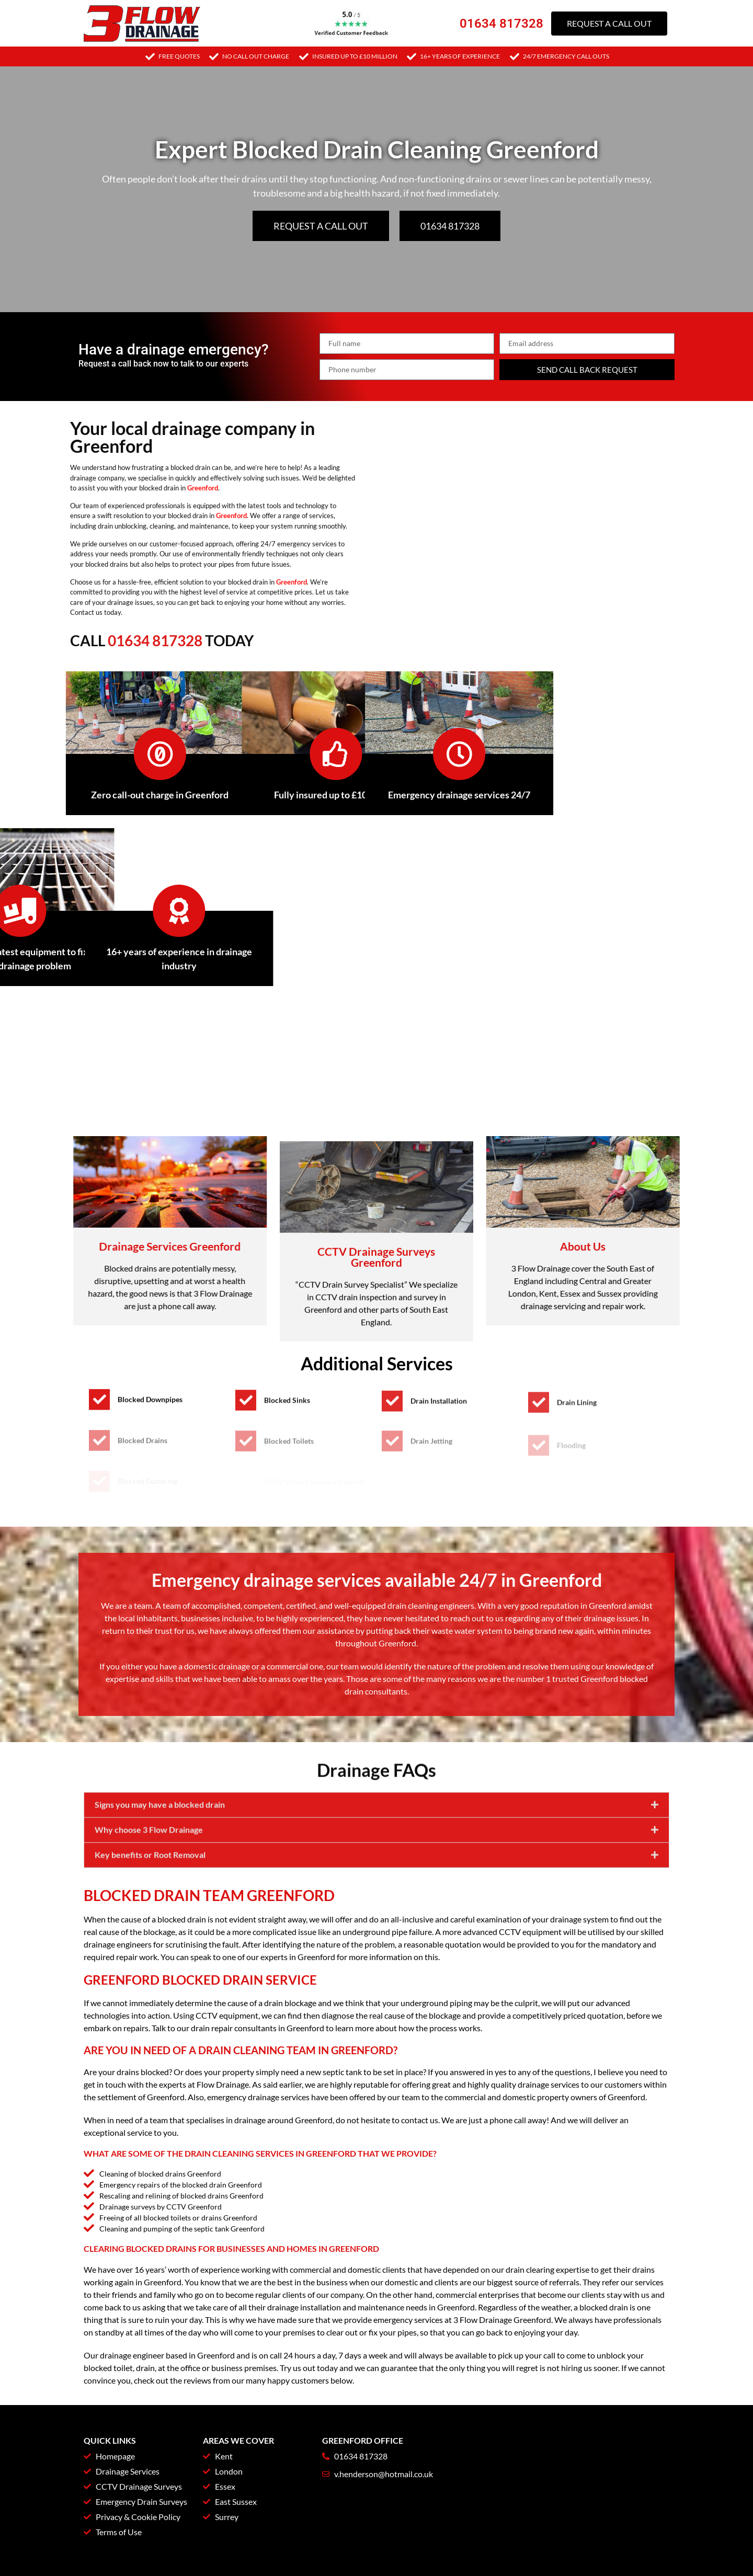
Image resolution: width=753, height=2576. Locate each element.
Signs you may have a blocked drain (160, 1849)
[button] (376, 1850)
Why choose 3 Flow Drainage (149, 1875)
